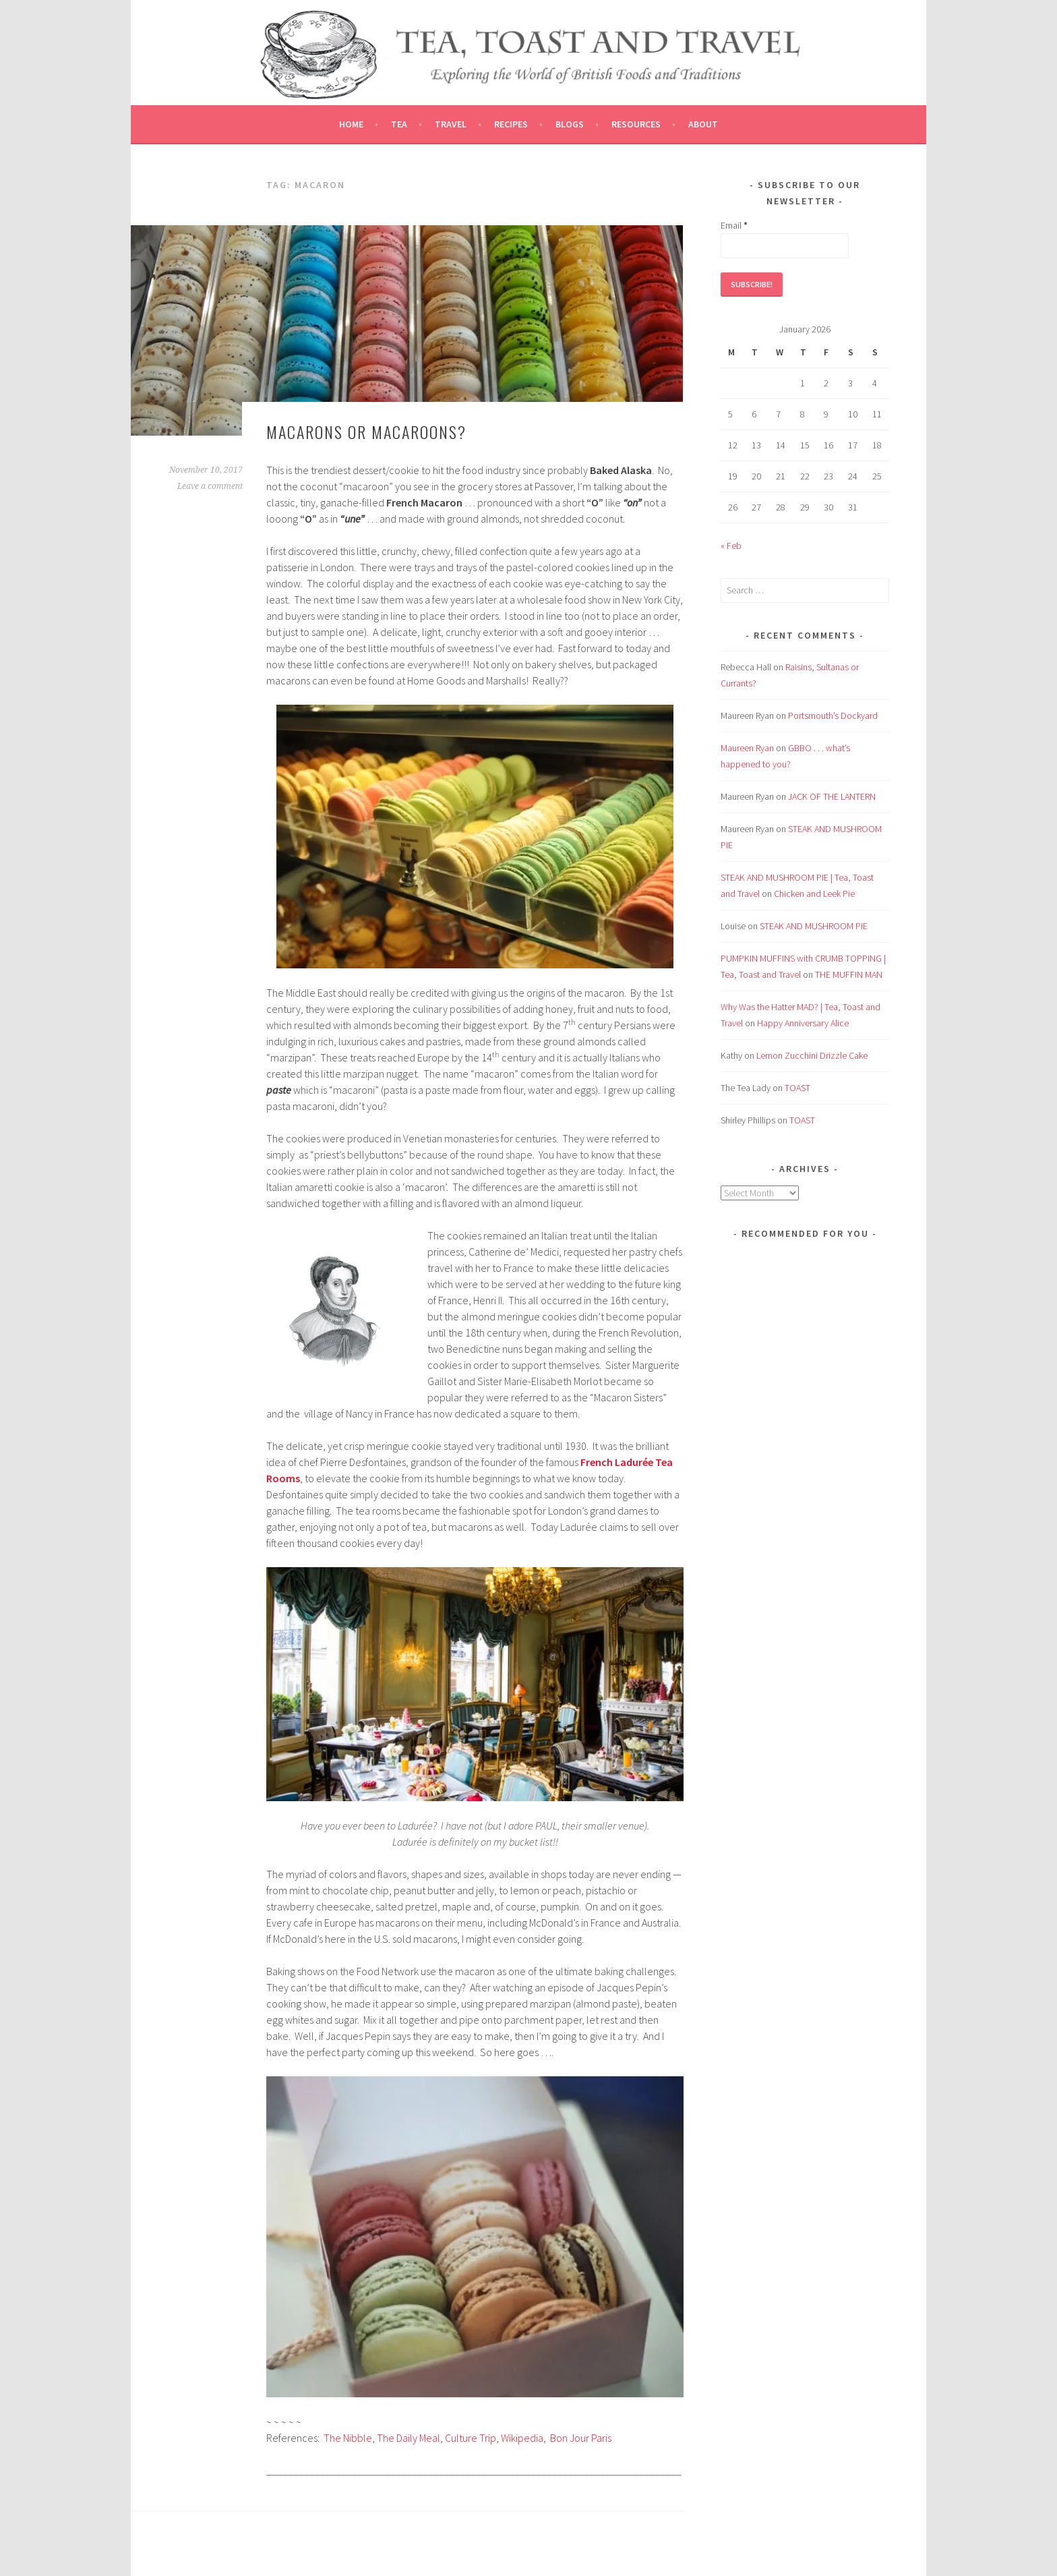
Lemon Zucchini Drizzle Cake (812, 1055)
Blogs (569, 124)
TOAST (797, 1088)
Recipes (511, 124)
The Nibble (348, 2438)
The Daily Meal (408, 2438)
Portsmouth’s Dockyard (833, 715)
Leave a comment (210, 486)
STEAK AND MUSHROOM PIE (814, 926)
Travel (450, 124)
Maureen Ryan (747, 748)
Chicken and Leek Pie (814, 893)
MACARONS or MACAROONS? (366, 431)
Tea (399, 124)
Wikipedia (522, 2438)
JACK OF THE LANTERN (832, 796)
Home (351, 124)
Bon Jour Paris (580, 2438)
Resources (636, 124)
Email (734, 225)
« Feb (731, 545)
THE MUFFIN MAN (848, 974)
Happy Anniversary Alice (803, 1023)
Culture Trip (470, 2438)
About (703, 124)
